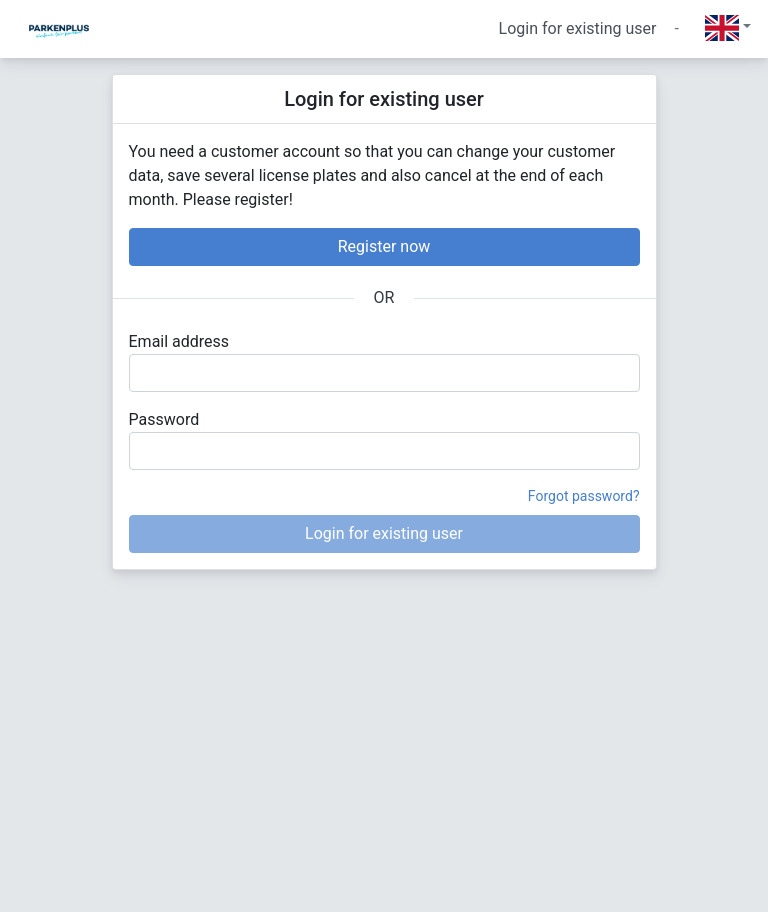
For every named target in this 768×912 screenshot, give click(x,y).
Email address (179, 341)
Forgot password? (584, 496)
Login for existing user (578, 28)
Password (164, 419)
